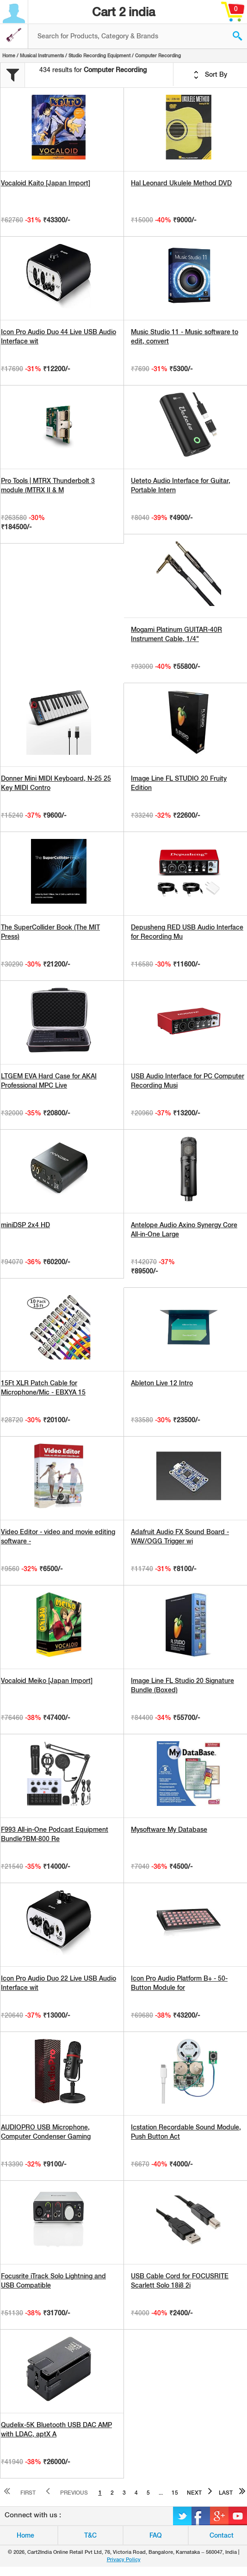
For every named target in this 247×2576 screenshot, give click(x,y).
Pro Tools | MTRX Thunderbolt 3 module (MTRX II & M (48, 485)
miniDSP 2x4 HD (25, 1225)
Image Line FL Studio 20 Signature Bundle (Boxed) (182, 1685)
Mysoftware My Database (169, 1829)
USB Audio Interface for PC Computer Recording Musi (187, 1080)
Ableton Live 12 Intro (162, 1383)
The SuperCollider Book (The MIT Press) (50, 932)
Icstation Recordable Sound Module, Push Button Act (186, 2131)
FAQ (155, 2535)
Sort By (210, 75)
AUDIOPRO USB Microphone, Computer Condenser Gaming (46, 2131)
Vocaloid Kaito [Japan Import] (45, 183)
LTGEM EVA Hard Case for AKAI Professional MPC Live (49, 1080)
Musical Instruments (42, 55)
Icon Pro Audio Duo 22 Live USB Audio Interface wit (58, 1983)
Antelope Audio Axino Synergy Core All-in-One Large (184, 1229)
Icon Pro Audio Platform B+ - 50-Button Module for (179, 1983)
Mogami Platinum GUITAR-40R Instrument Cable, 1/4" (176, 634)
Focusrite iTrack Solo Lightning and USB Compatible (53, 2280)
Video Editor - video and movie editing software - (58, 1536)
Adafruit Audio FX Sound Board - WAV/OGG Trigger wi (180, 1536)
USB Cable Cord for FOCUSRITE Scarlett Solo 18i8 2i (179, 2280)
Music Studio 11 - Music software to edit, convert (184, 336)
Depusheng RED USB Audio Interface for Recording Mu (187, 932)
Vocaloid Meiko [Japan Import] (47, 1680)
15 (175, 2493)
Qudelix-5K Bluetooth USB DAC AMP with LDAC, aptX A (56, 2429)
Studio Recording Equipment (99, 55)
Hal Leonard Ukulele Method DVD (181, 183)
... (161, 2493)
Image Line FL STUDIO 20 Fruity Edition (179, 783)
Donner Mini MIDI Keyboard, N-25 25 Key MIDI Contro (56, 783)
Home (8, 55)
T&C (90, 2535)
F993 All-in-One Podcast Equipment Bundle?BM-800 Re (54, 1834)
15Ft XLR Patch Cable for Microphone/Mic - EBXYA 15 (43, 1387)
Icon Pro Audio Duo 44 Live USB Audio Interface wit (58, 336)
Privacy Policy (124, 2559)
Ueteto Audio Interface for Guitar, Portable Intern (180, 485)
